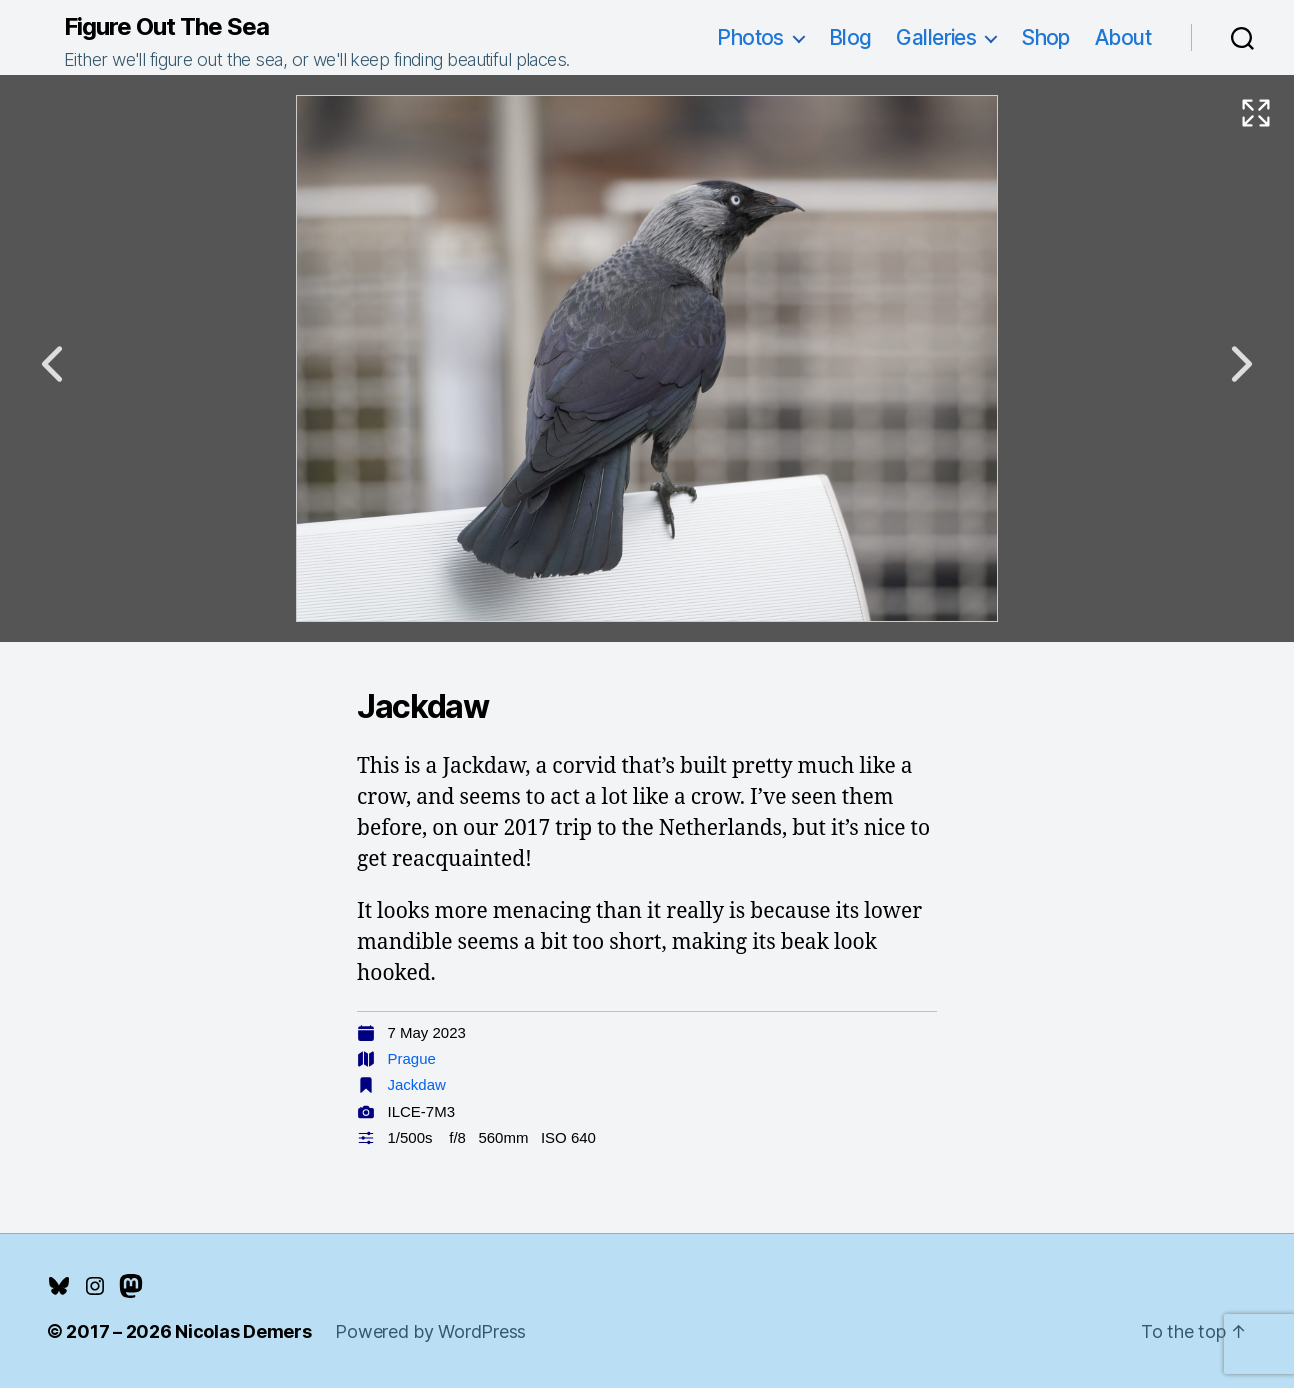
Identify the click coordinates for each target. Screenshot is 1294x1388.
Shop (1045, 37)
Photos (750, 37)
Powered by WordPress (430, 1331)
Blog (850, 37)
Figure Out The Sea (166, 27)
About (1123, 37)
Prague (412, 1058)
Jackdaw (417, 1084)
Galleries (936, 37)
